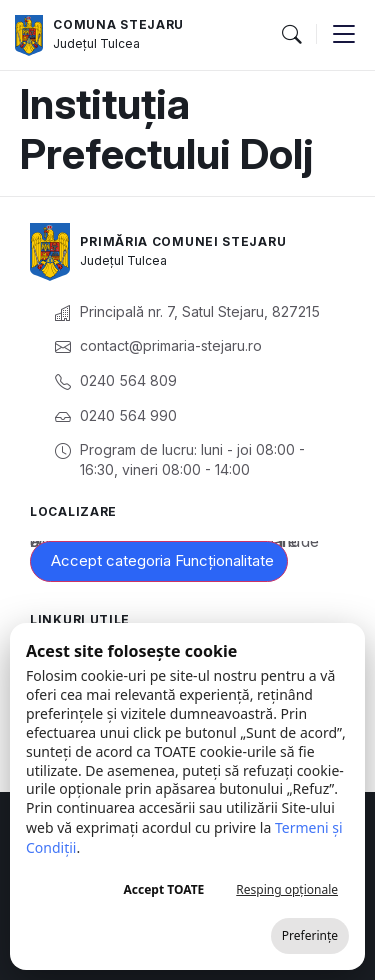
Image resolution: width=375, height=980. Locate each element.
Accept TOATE (163, 889)
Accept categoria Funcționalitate (162, 560)
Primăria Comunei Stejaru (183, 241)
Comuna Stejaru (118, 24)
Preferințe (310, 935)
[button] (291, 35)
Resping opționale (287, 889)
